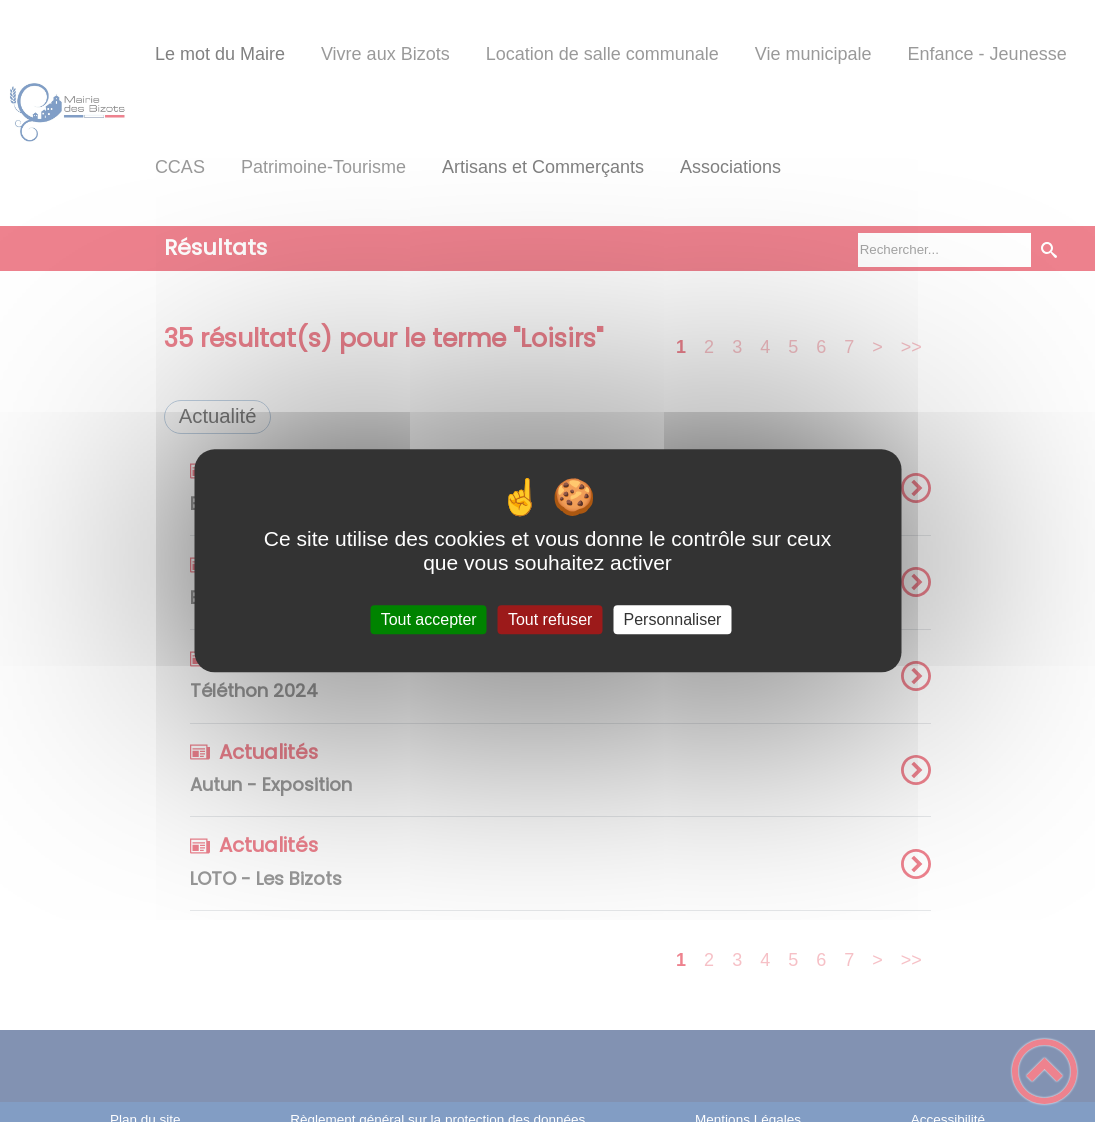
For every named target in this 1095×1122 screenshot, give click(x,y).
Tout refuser (550, 619)
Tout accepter (429, 619)
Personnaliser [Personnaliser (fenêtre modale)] (673, 619)
